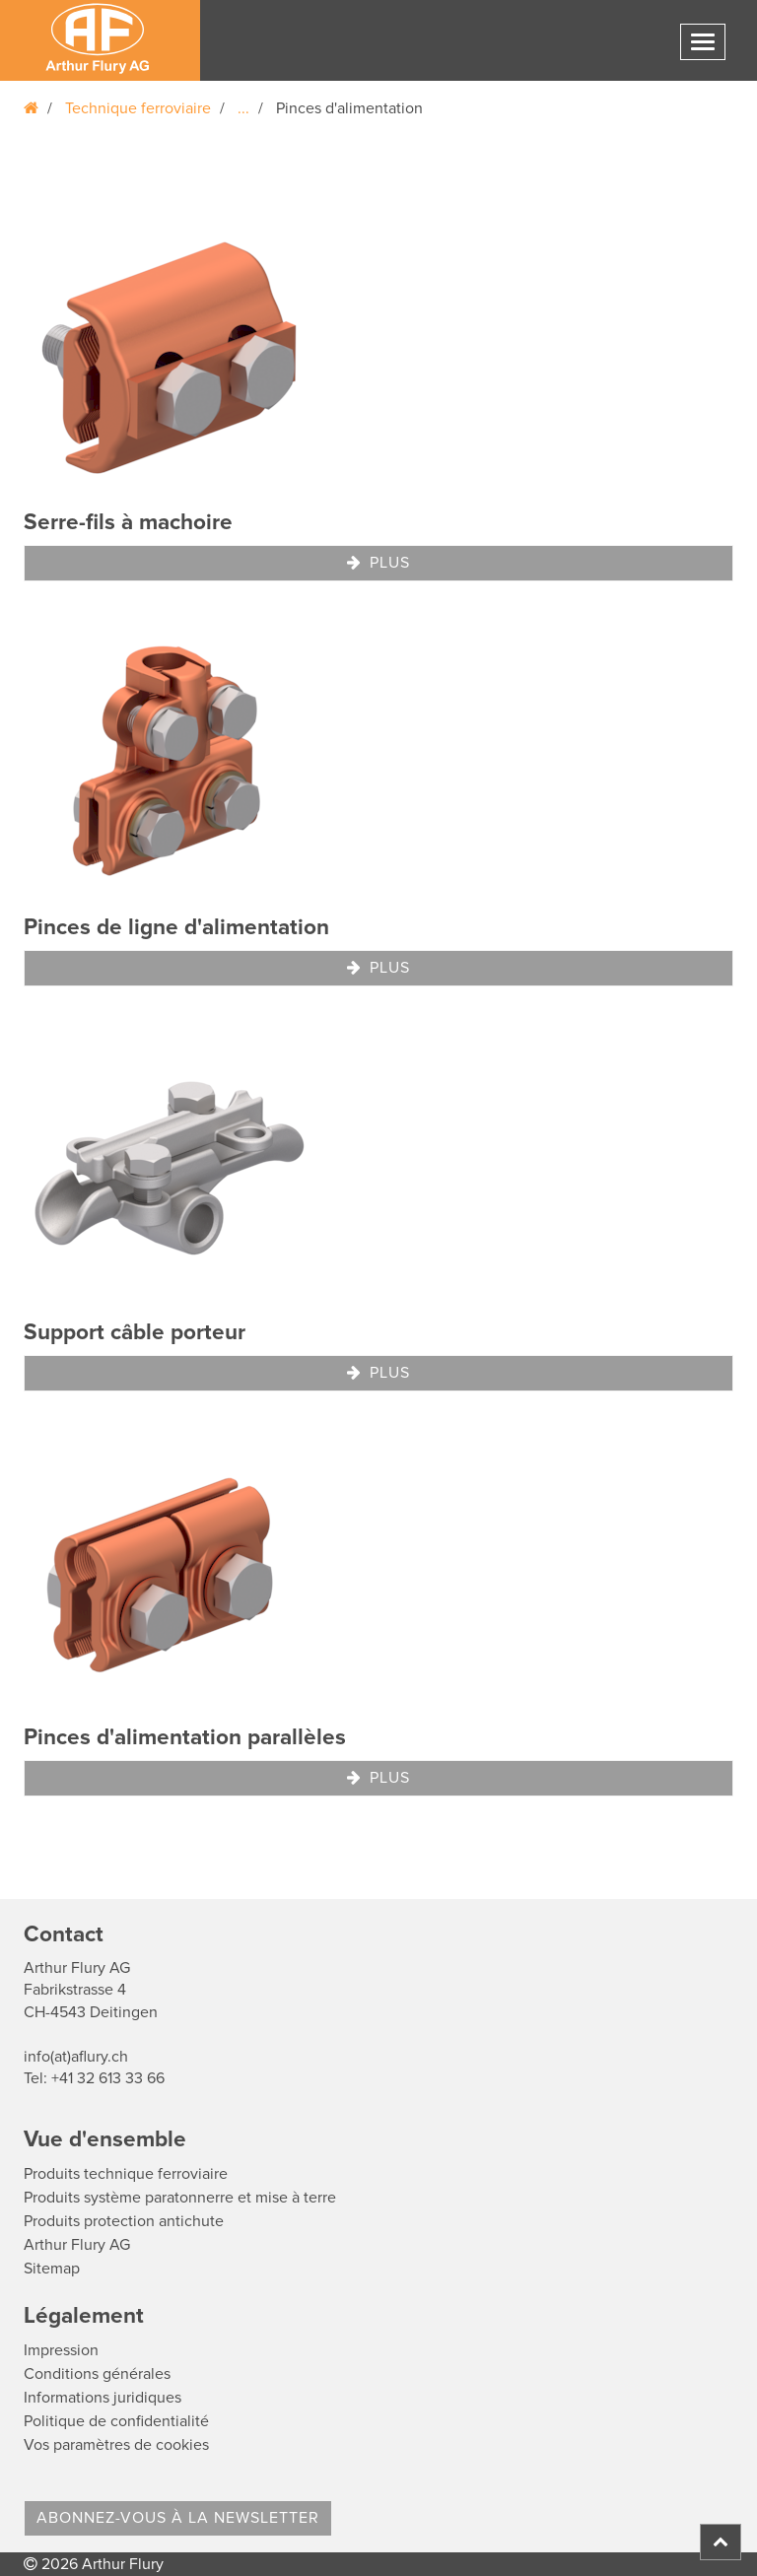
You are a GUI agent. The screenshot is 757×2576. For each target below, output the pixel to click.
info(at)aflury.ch (76, 2057)
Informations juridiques (102, 2397)
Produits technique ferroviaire (126, 2174)
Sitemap (52, 2268)
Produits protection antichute (124, 2221)
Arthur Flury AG (77, 2245)
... (243, 108)
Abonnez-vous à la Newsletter (177, 2518)
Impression (61, 2350)
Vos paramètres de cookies (116, 2445)
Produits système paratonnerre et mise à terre (180, 2197)
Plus (378, 563)
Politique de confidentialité (116, 2421)
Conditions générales (97, 2374)
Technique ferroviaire (138, 108)
